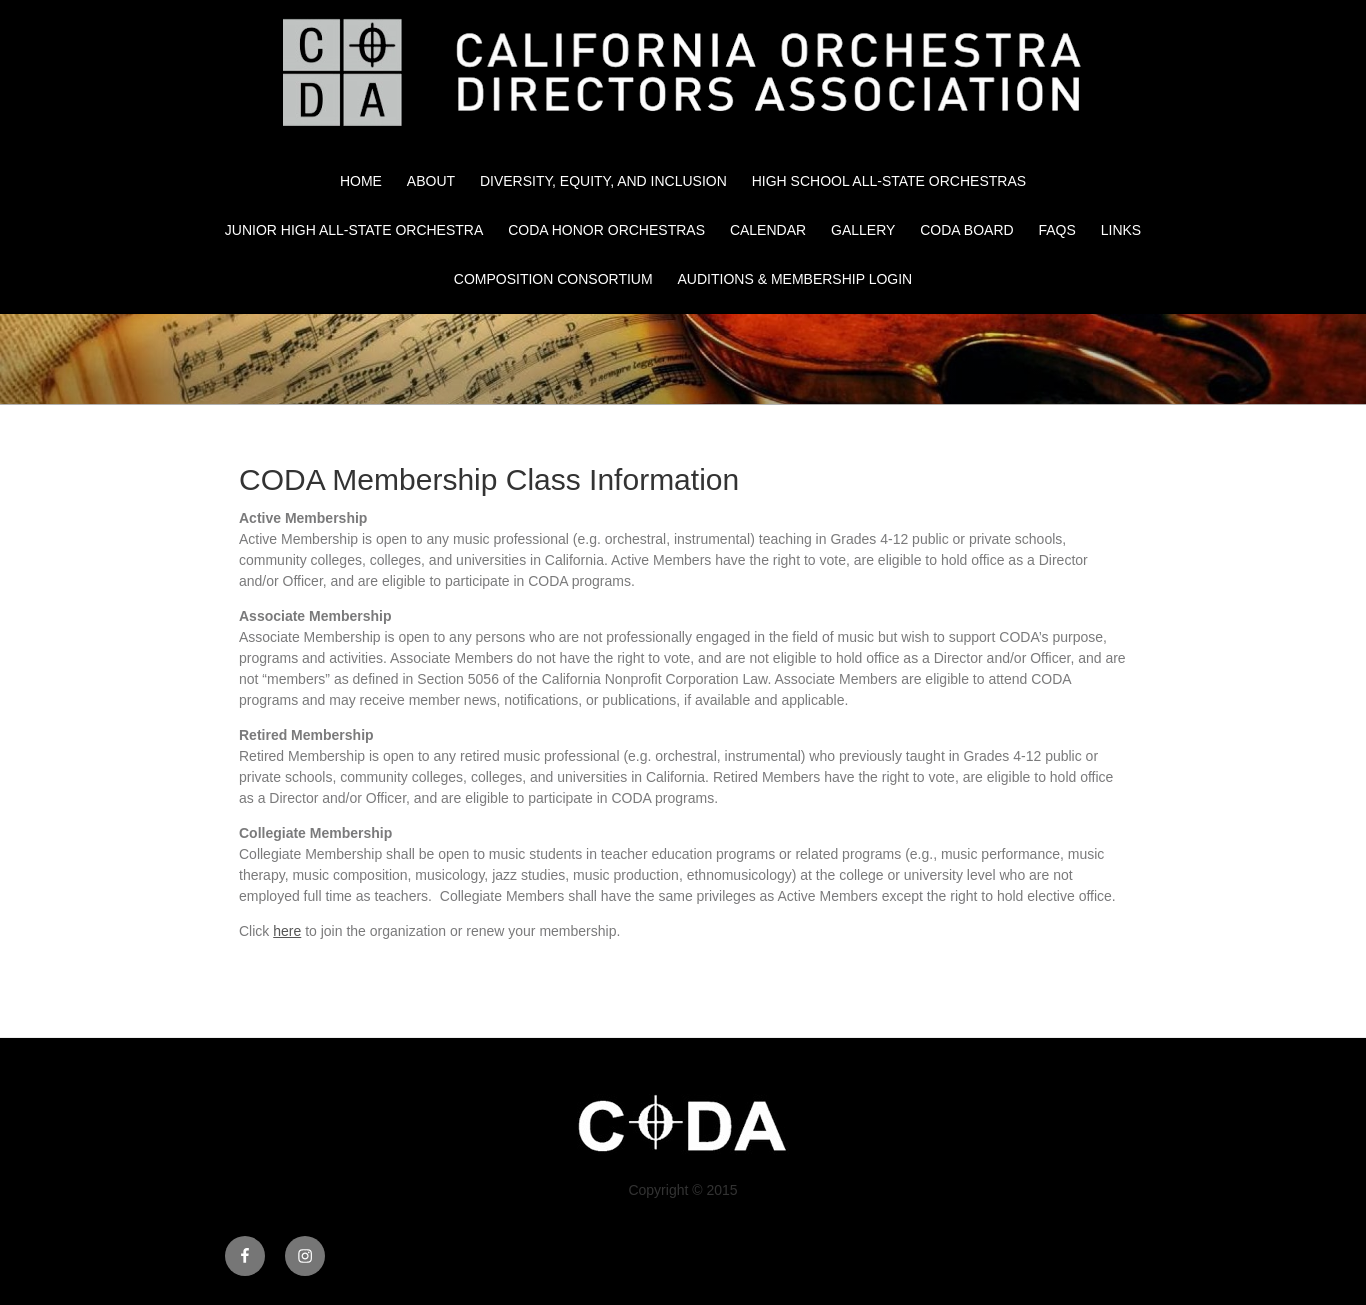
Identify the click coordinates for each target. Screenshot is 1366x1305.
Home (361, 181)
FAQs (1057, 230)
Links (1121, 230)
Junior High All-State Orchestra (354, 230)
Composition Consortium (553, 279)
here (287, 931)
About (431, 181)
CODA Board (966, 230)
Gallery (863, 230)
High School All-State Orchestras (889, 181)
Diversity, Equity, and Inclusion (603, 181)
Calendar (768, 230)
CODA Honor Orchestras (606, 230)
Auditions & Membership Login (795, 279)
